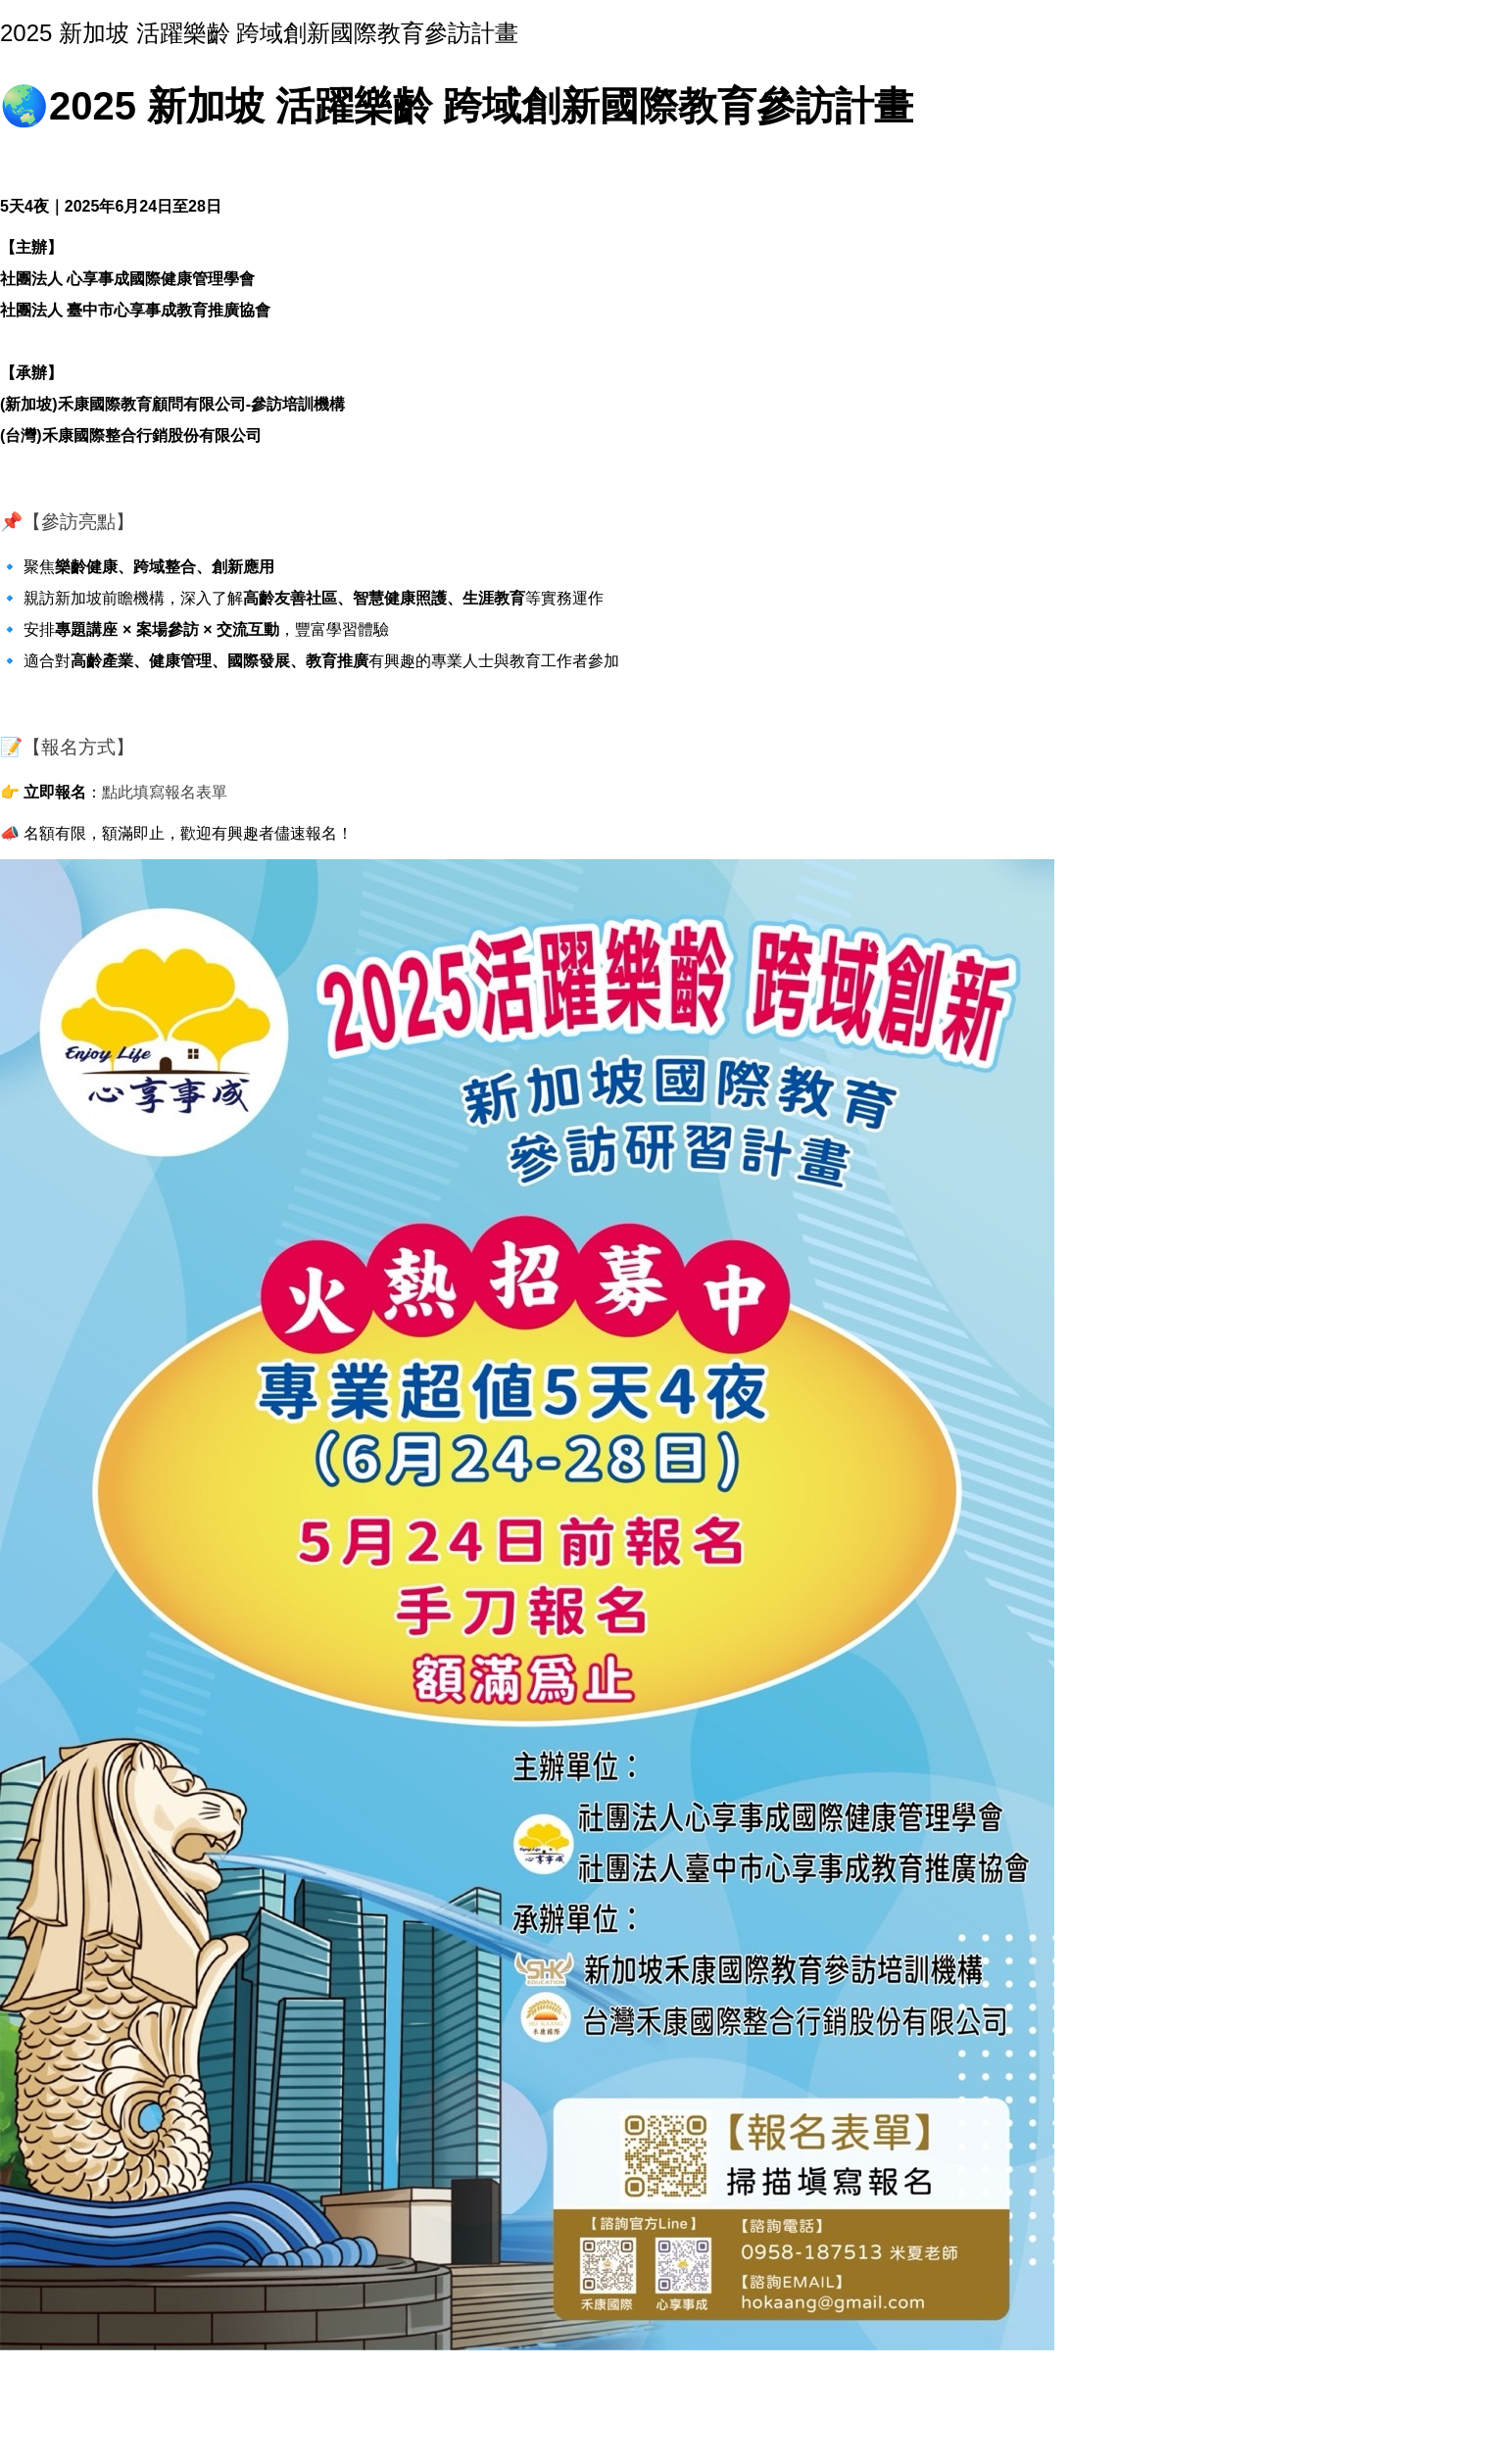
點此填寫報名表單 (164, 792)
